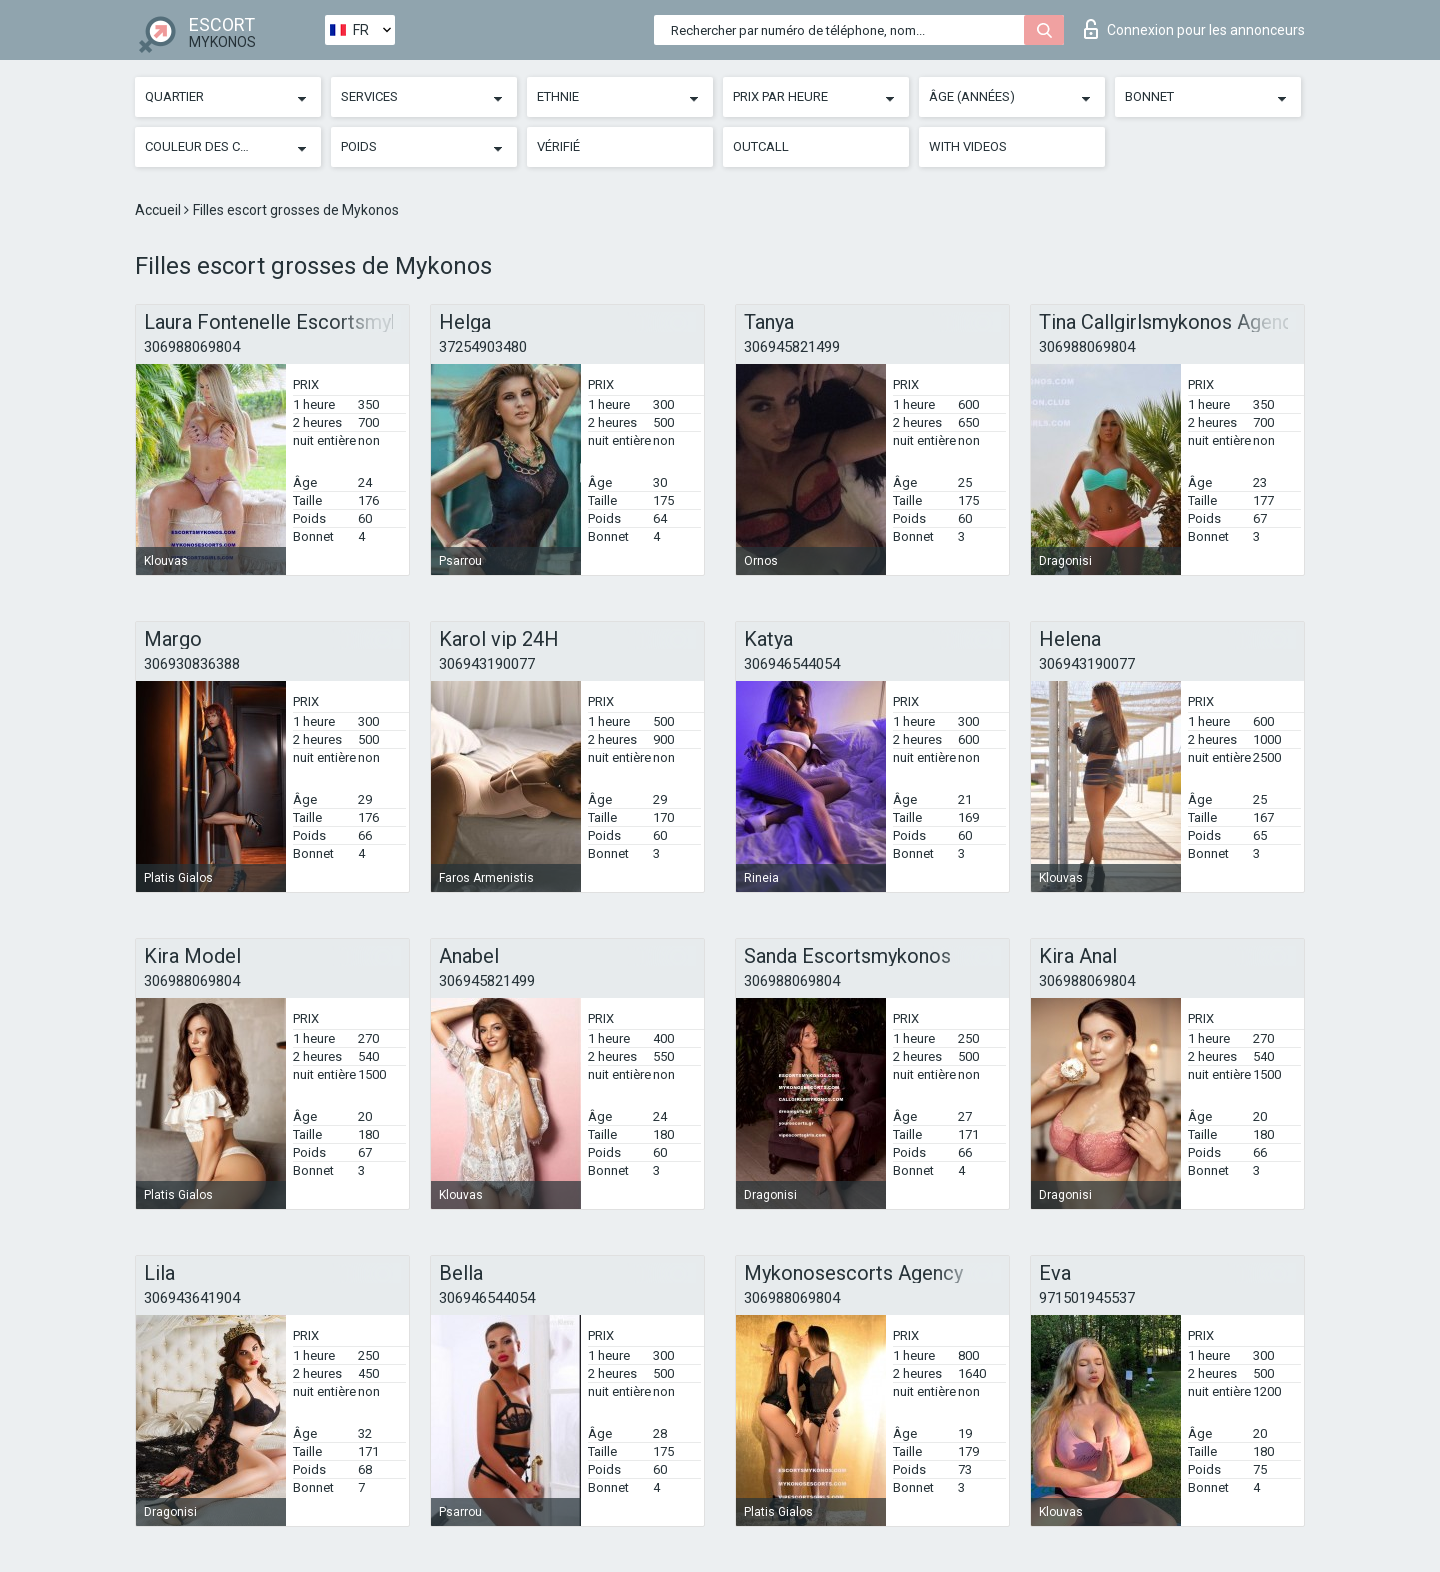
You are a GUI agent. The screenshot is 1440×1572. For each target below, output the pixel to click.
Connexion (1194, 29)
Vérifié (558, 146)
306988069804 (192, 347)
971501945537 (1087, 1298)
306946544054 (792, 664)
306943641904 (192, 1298)
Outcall (761, 146)
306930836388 (192, 664)
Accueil (159, 210)
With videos (968, 146)
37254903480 (483, 347)
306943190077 (487, 664)
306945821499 (792, 347)
